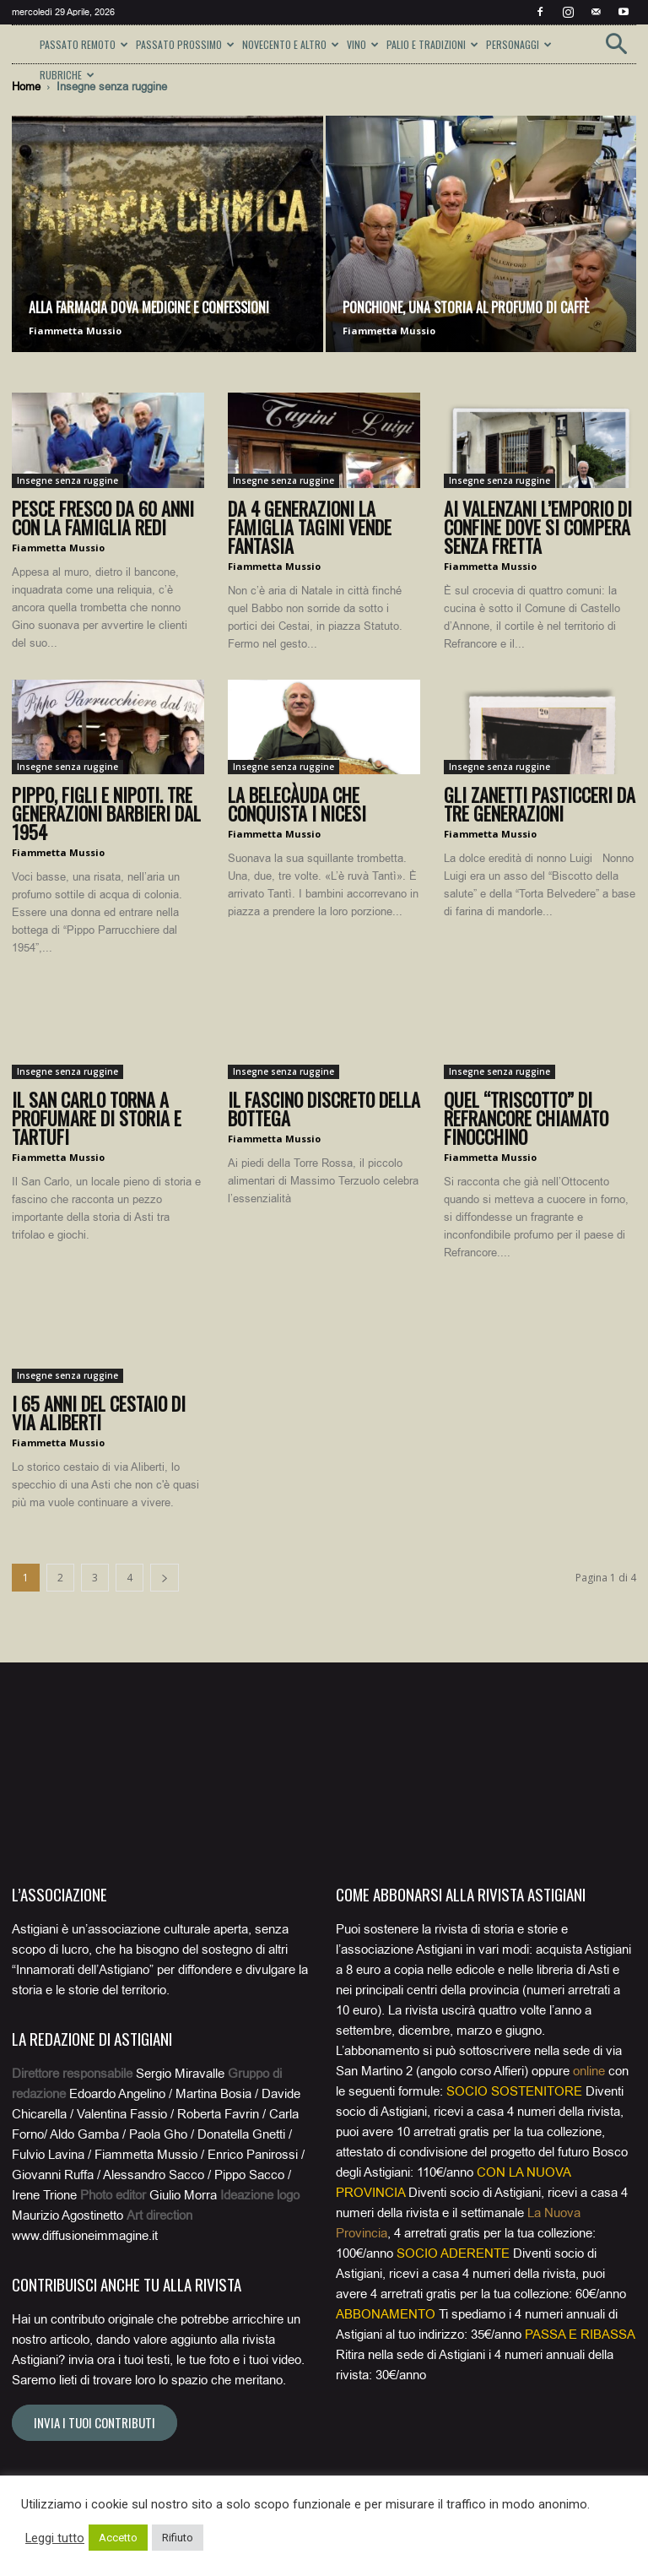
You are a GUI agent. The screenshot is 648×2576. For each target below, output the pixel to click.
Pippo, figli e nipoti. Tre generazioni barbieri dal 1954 (106, 813)
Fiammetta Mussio (75, 330)
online (589, 2071)
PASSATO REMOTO (84, 44)
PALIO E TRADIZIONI (432, 44)
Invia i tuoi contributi (94, 2422)
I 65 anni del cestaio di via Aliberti (99, 1412)
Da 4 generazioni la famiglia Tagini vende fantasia (310, 527)
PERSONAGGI (519, 44)
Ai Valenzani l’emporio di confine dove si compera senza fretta (538, 527)
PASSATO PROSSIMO (185, 44)
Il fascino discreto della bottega (324, 1108)
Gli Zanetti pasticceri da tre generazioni (539, 804)
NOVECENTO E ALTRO (290, 44)
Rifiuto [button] (177, 2537)
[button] (616, 49)
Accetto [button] (118, 2537)
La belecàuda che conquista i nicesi (297, 804)
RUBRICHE (67, 75)
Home (26, 86)
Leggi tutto (54, 2538)
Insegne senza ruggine (67, 480)
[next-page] (164, 1578)
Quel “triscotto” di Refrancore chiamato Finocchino (526, 1118)
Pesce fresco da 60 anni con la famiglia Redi (103, 517)
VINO (363, 44)
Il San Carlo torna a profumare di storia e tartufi (96, 1118)
